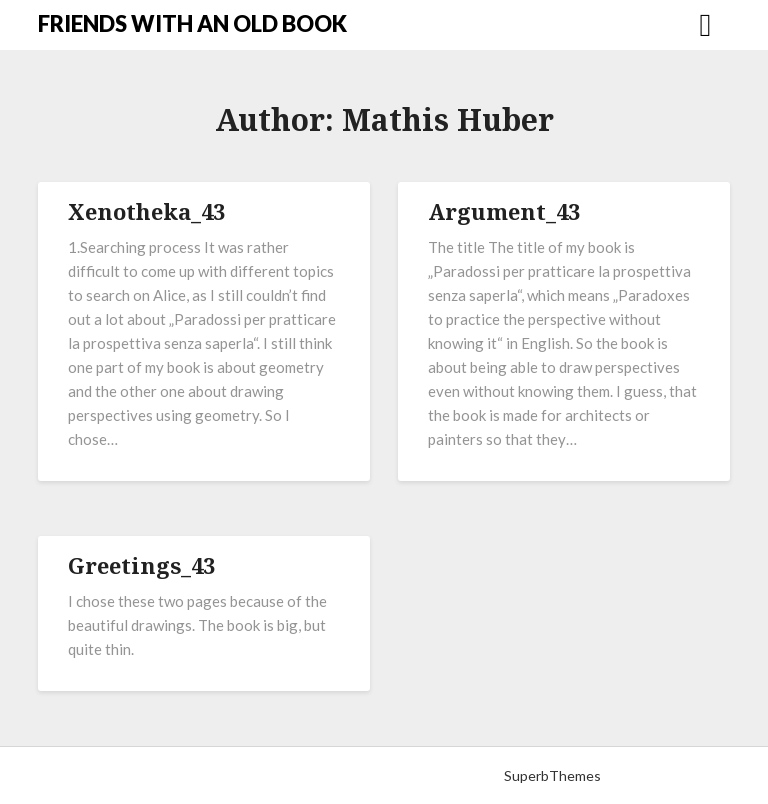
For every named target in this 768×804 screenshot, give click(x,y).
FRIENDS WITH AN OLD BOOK (192, 23)
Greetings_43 (141, 565)
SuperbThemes (552, 775)
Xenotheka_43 (146, 211)
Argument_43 (504, 211)
